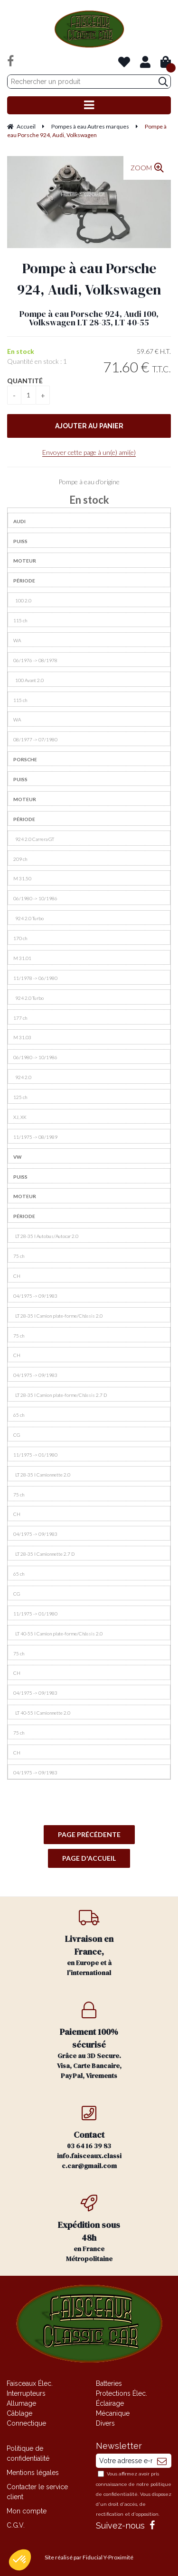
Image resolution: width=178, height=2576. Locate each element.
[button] (20, 2559)
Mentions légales (33, 2472)
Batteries (109, 2383)
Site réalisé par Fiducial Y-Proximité (89, 2557)
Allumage (21, 2403)
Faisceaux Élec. (30, 2383)
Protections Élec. (121, 2393)
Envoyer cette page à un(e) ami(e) (89, 452)
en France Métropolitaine (89, 2229)
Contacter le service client (37, 2492)
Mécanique (113, 2413)
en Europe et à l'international (89, 1943)
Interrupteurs (26, 2393)
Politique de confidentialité (28, 2453)
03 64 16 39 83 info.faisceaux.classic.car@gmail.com (89, 2137)
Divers (105, 2423)
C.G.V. (16, 2525)
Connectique (26, 2423)
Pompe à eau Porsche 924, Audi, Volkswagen (89, 279)
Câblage (19, 2413)
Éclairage (110, 2403)
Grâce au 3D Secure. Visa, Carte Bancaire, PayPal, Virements (89, 2041)
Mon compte (27, 2511)
